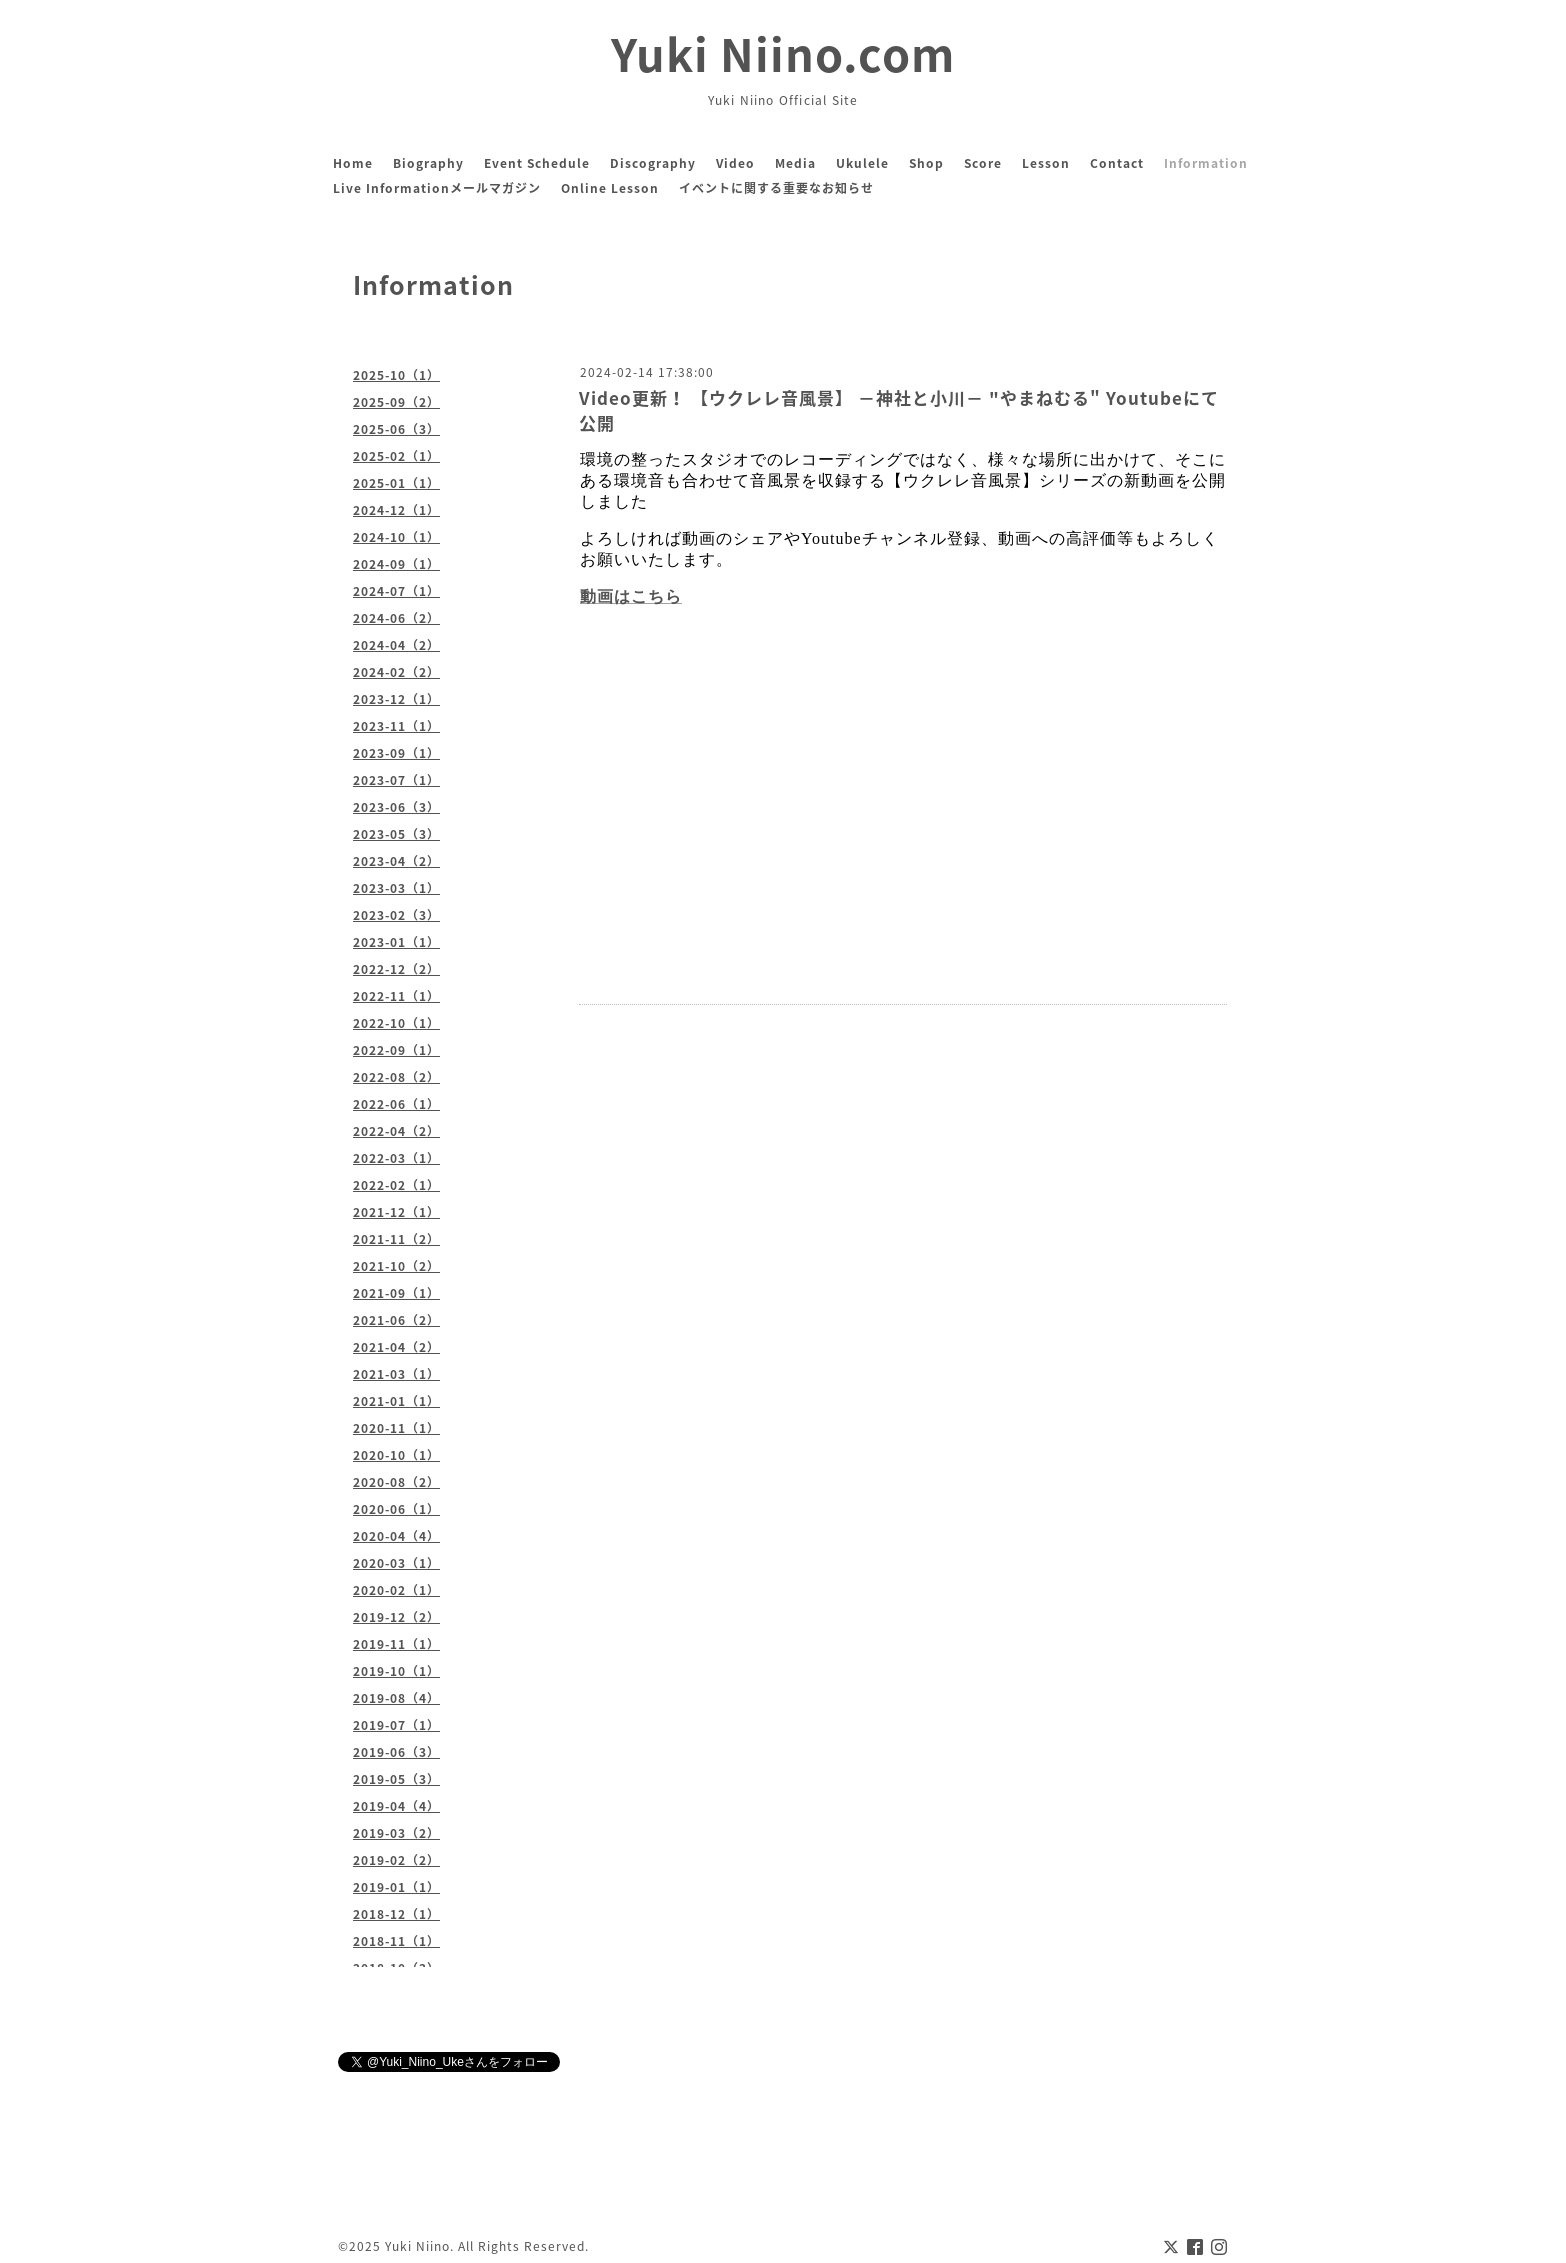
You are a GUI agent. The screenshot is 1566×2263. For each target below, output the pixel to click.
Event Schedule (537, 163)
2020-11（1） (396, 1428)
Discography (653, 163)
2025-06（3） (396, 429)
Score (983, 163)
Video (735, 163)
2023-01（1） (396, 942)
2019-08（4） (396, 1698)
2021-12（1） (396, 1212)
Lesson (1046, 163)
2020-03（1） (396, 1563)
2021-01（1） (396, 1401)
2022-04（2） (396, 1131)
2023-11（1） (396, 726)
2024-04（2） (396, 645)
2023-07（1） (396, 780)
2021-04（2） (396, 1347)
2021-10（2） (396, 1266)
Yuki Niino (417, 2246)
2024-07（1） (396, 591)
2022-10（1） (396, 1023)
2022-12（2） (396, 969)
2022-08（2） (396, 1077)
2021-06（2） (396, 1320)
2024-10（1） (396, 537)
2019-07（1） (396, 1725)
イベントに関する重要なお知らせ (776, 188)
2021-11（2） (396, 1239)
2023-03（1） (396, 888)
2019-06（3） (396, 1752)
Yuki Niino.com (783, 53)
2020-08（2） (396, 1482)
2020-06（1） (396, 1509)
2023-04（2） (396, 861)
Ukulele (862, 163)
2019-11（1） (396, 1644)
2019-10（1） (396, 1671)
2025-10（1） (396, 375)
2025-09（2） (396, 402)
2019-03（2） (396, 1833)
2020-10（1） (396, 1455)
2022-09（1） (396, 1050)
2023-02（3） (396, 915)
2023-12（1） (396, 699)
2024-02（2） (396, 672)
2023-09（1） (396, 753)
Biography (428, 163)
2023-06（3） (396, 807)
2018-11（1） (396, 1941)
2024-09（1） (396, 564)
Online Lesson (610, 188)
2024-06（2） (396, 618)
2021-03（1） (396, 1374)
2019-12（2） (396, 1617)
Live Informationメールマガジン (437, 188)
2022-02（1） (396, 1185)
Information (1206, 163)
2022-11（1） (396, 996)
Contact (1117, 163)
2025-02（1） (396, 456)
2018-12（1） (396, 1914)
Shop (926, 163)
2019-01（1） (396, 1887)
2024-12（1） (396, 510)
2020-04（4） (396, 1536)
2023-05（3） (396, 834)
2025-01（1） (396, 483)
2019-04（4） (396, 1806)
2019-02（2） (396, 1860)
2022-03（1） (396, 1158)
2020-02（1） (396, 1590)
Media (795, 163)
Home (353, 163)
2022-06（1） (396, 1104)
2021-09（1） (396, 1293)
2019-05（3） (396, 1779)
